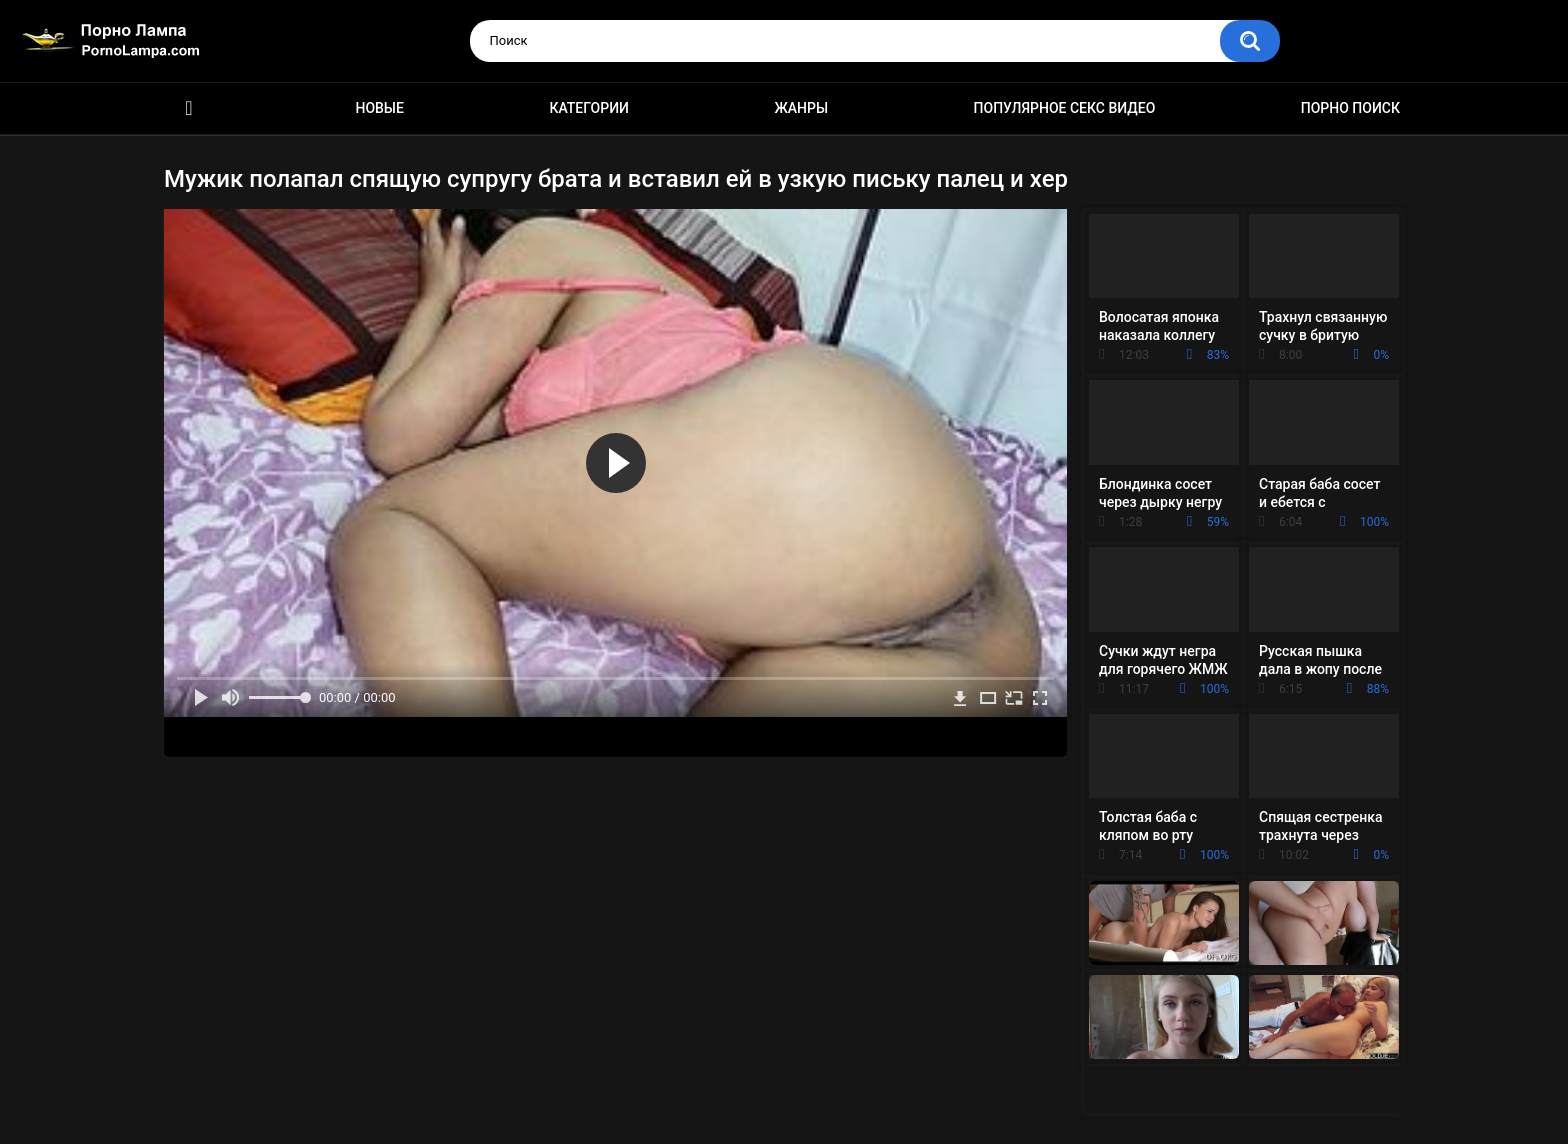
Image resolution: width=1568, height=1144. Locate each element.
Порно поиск (1350, 108)
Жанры (801, 108)
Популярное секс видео (1065, 108)
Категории (589, 108)
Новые (379, 108)
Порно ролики (189, 108)
